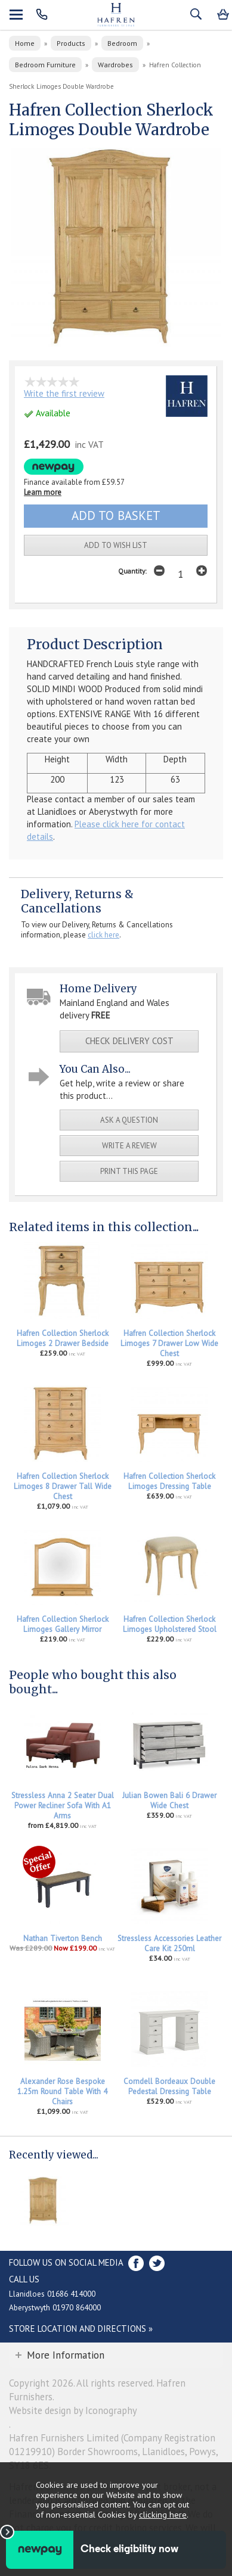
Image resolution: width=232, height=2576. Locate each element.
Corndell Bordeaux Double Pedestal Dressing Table (169, 2086)
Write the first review (64, 393)
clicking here (163, 2514)
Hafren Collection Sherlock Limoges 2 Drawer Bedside (63, 1338)
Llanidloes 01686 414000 (52, 2293)
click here (103, 935)
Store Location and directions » (81, 2328)
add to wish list (115, 545)
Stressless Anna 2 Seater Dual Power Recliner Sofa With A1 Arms (62, 1805)
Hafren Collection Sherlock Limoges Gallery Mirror (63, 1624)
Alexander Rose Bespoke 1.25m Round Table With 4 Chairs (62, 2091)
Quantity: (132, 570)
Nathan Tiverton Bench (62, 1938)
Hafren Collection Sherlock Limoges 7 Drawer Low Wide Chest (169, 1343)
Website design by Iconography (73, 2410)
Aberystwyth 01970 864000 (55, 2307)
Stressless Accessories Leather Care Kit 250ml (169, 1943)
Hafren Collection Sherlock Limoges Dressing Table (169, 1481)
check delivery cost (129, 1040)
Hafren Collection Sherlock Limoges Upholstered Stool (169, 1624)
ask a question (129, 1120)
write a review (129, 1146)
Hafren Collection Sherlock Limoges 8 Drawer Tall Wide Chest (63, 1486)
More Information (65, 2355)
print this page (129, 1171)
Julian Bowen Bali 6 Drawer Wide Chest (169, 1800)
